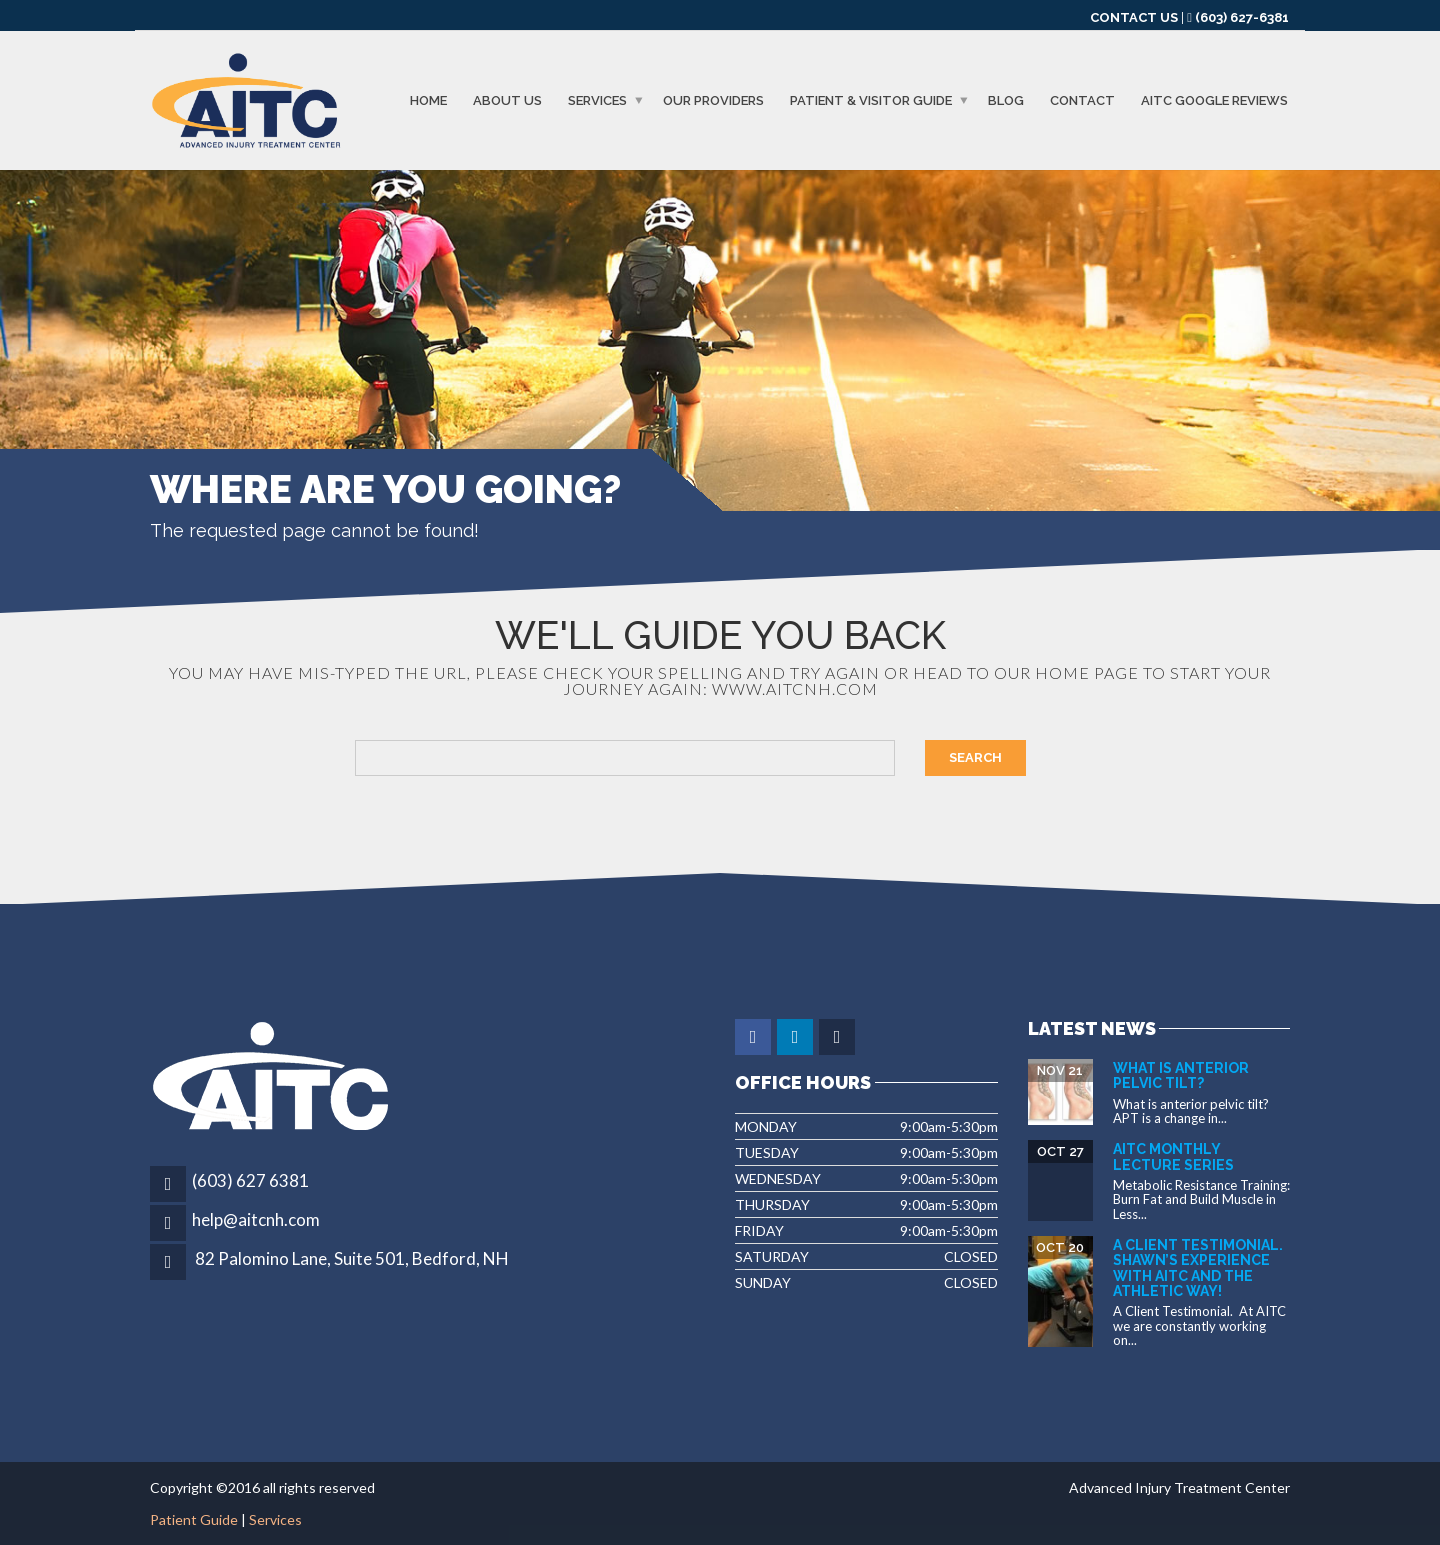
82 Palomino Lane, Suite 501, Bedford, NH (352, 1258)
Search (975, 757)
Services (597, 100)
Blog (1006, 100)
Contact (1082, 100)
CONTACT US (1134, 17)
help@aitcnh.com (256, 1219)
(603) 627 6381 (250, 1180)
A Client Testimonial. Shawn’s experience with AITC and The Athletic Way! (1198, 1268)
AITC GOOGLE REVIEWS (1214, 100)
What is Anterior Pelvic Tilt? (1181, 1075)
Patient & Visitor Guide (871, 100)
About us (507, 100)
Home (428, 100)
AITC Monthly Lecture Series (1173, 1156)
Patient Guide (194, 1519)
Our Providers (713, 100)
